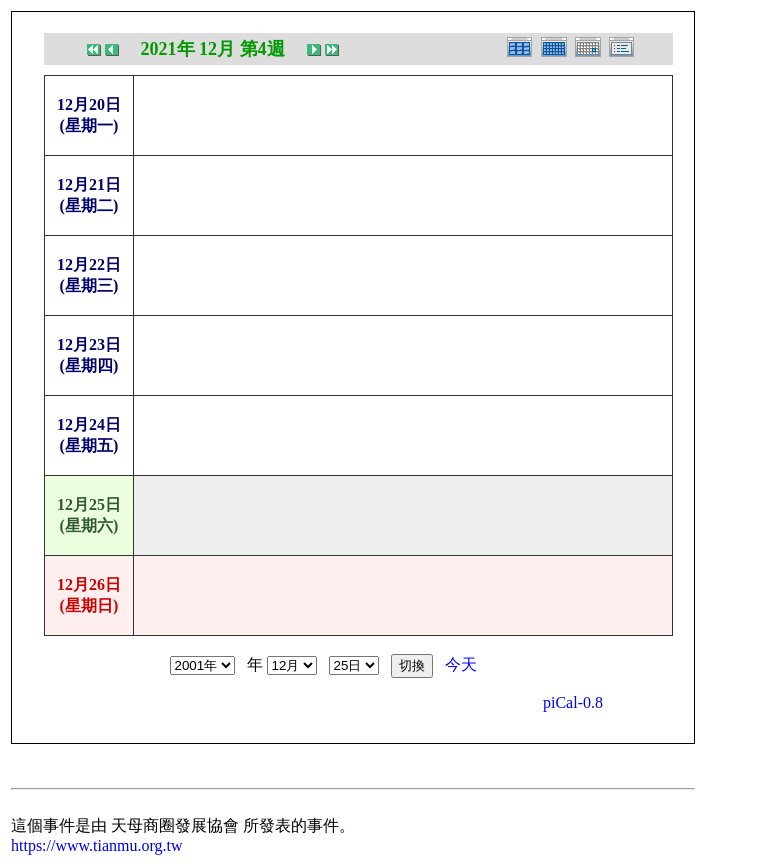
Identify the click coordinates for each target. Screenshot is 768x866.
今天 (461, 664)
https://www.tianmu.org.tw (97, 845)
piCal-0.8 (573, 702)
